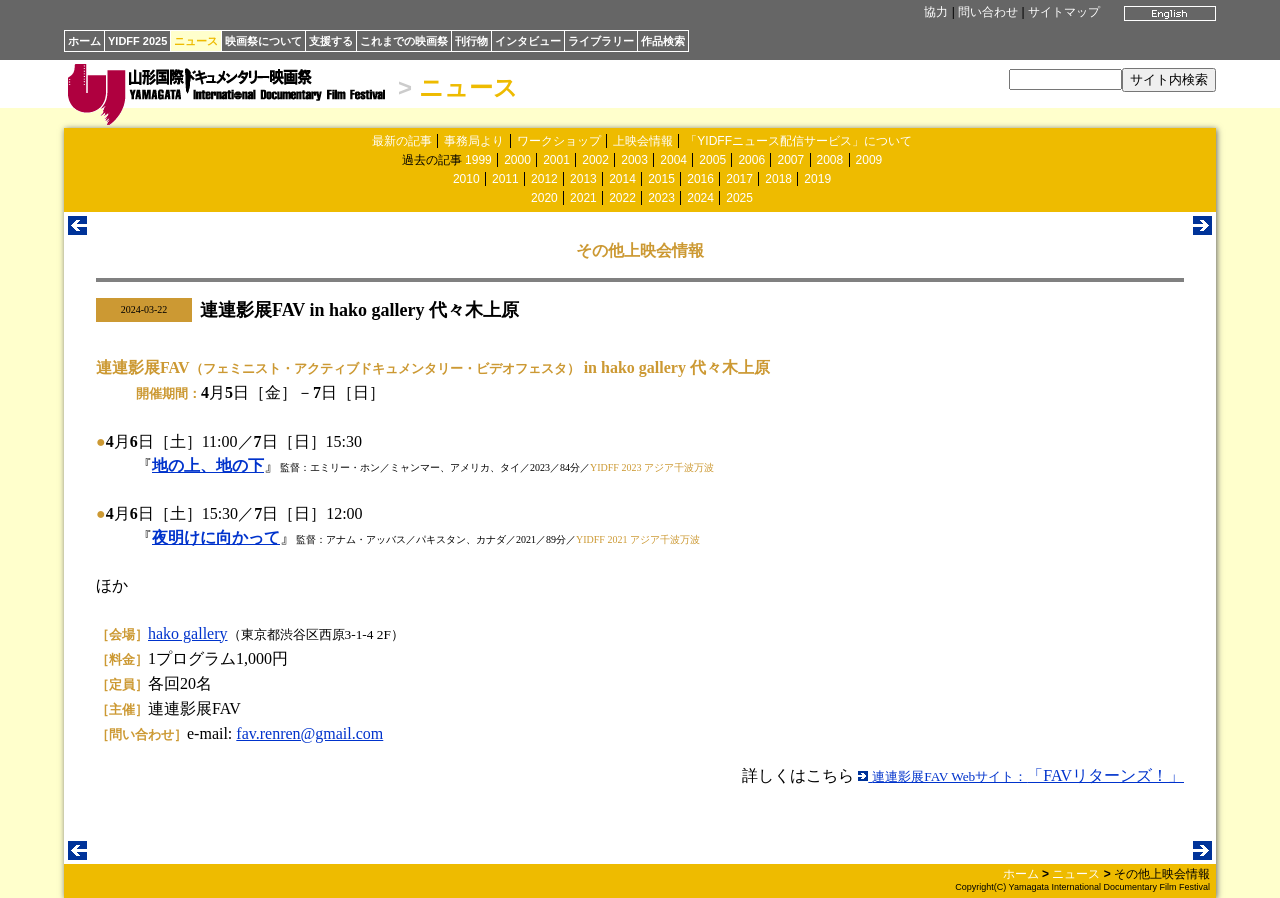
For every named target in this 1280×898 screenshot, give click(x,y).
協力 (936, 12)
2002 (595, 160)
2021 (583, 198)
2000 (517, 160)
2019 (817, 179)
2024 (700, 198)
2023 (661, 198)
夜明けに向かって (216, 537)
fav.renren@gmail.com (309, 733)
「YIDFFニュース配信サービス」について (798, 141)
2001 (556, 160)
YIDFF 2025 (137, 41)
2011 (505, 179)
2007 (790, 160)
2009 (869, 160)
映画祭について (263, 41)
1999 (478, 160)
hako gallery (188, 633)
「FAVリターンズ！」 (1021, 775)
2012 (544, 179)
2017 (739, 179)
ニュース (196, 41)
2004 (673, 160)
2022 (622, 198)
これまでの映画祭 (404, 41)
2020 (544, 198)
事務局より (474, 141)
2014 (622, 179)
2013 (583, 179)
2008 (830, 160)
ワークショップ (559, 141)
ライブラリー (601, 41)
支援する (331, 41)
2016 (700, 179)
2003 (634, 160)
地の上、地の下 (208, 465)
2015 (661, 179)
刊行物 (471, 41)
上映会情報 (643, 141)
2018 (778, 179)
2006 (751, 160)
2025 (739, 198)
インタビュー (528, 41)
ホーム (84, 41)
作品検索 (663, 41)
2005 (712, 160)
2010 (466, 179)
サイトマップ (1064, 12)
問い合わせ (988, 12)
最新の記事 (402, 141)
